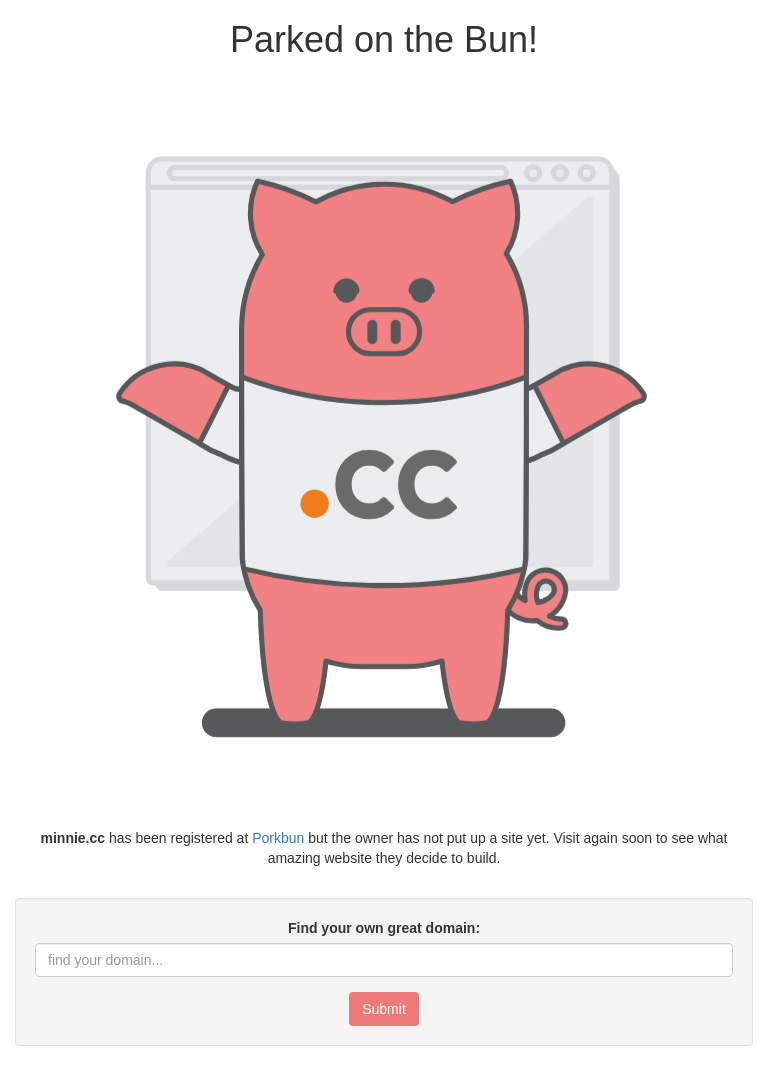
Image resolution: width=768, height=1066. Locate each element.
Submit (384, 1009)
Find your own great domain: (384, 928)
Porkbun (278, 838)
